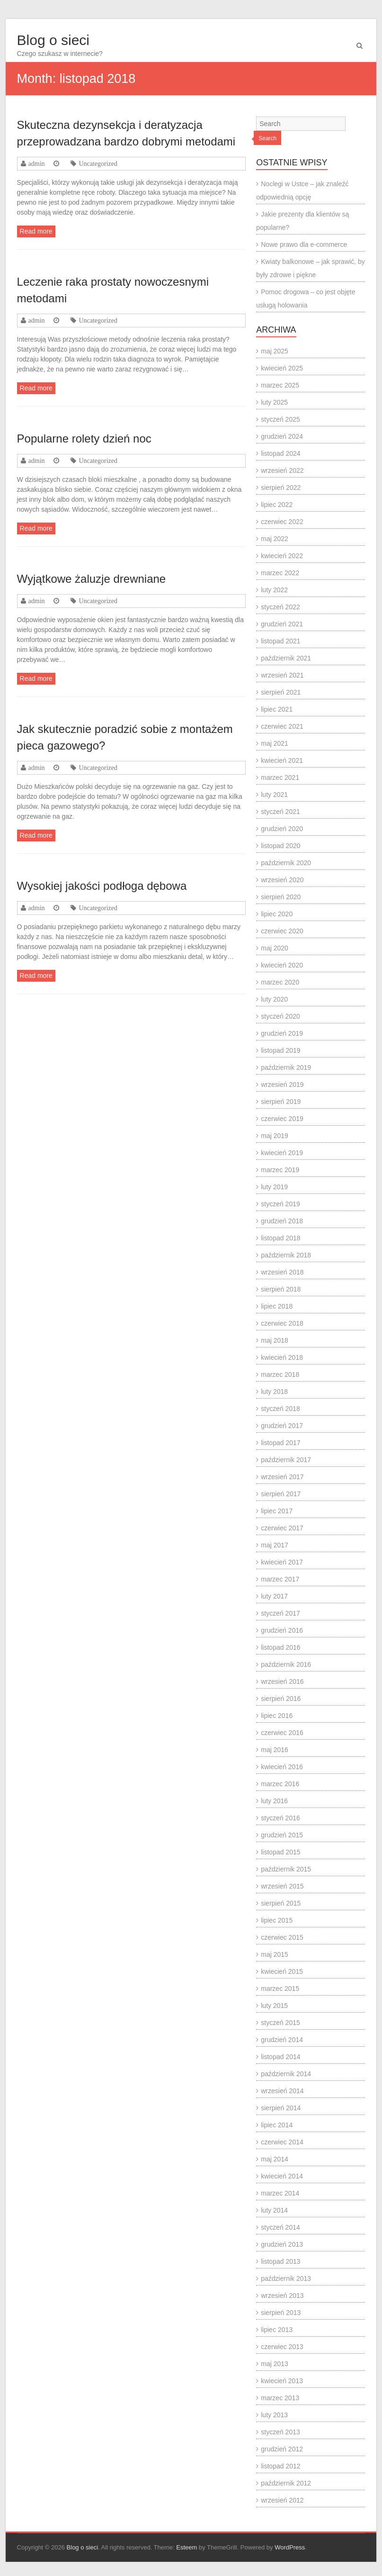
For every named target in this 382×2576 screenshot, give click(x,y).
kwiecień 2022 (282, 556)
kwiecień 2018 (282, 1357)
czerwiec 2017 (282, 1528)
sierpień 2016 (281, 1698)
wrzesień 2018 (282, 1272)
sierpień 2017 (281, 1494)
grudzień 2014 (282, 2039)
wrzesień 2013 (282, 2295)
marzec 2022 (280, 573)
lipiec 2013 (277, 2329)
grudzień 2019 (282, 1033)
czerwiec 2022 (282, 521)
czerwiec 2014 (282, 2142)
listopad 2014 (280, 2057)
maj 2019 (274, 1135)
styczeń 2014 (280, 2227)
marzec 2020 (280, 982)
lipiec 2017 (277, 1511)
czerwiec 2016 (282, 1732)
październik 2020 (286, 863)
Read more (36, 231)
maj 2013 (274, 2364)
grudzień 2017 (282, 1425)
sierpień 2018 (281, 1289)
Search (267, 138)
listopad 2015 (280, 1852)
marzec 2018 (280, 1374)
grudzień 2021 (282, 624)
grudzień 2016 (282, 1630)
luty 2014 (274, 2210)
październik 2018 (286, 1255)
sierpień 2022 (281, 487)
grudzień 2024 (282, 436)
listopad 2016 (280, 1647)
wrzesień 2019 (282, 1084)
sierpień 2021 (281, 692)
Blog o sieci (53, 40)
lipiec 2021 (277, 709)
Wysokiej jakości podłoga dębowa (102, 885)
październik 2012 (286, 2483)
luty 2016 (274, 1801)
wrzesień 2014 (282, 2091)
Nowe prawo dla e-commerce (304, 244)
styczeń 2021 (280, 811)
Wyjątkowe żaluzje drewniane (91, 578)
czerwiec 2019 (282, 1118)
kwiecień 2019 (282, 1153)
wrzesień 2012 (282, 2500)
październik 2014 (286, 2074)
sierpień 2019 (281, 1101)
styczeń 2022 (280, 607)
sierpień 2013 (281, 2312)
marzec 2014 (280, 2193)
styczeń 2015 (280, 2022)
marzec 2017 (280, 1579)
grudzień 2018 (282, 1221)
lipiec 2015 (277, 1920)
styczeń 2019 (280, 1204)
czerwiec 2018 (282, 1323)
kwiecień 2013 (282, 2381)
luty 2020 (274, 999)
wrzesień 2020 (282, 880)
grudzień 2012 (282, 2449)
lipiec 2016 (277, 1715)
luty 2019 (274, 1187)
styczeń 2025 (280, 419)
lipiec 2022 (277, 504)
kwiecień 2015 (282, 1971)
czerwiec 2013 (282, 2346)
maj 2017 (274, 1545)
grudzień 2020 (282, 828)
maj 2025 (274, 351)
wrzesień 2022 (282, 470)
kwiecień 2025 (282, 368)
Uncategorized (98, 163)
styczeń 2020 (280, 1016)
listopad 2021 (280, 641)
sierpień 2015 (281, 1903)
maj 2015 (274, 1954)
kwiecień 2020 (282, 965)
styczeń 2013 (280, 2432)
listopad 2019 (280, 1050)
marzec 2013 (280, 2398)
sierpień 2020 (281, 897)
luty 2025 (274, 402)
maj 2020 (274, 948)
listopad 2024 (280, 453)
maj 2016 (274, 1749)
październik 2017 (286, 1460)
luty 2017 (274, 1596)
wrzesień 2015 (282, 1886)
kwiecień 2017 (282, 1562)
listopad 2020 (280, 846)
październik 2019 (286, 1067)
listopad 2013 (280, 2261)
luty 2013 (274, 2415)
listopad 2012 (280, 2466)
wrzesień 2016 (282, 1681)
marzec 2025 (280, 385)
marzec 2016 (280, 1784)
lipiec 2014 (277, 2125)
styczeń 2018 (280, 1408)
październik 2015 (286, 1869)
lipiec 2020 (277, 914)
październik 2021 (286, 658)
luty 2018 (274, 1391)
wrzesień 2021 (282, 675)
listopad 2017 (280, 1442)
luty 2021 (274, 794)
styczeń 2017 (280, 1613)
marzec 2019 (280, 1170)
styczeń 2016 (280, 1818)
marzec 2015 (280, 1988)
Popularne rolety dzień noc (84, 438)
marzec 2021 (280, 777)
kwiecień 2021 (282, 760)
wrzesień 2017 (282, 1477)
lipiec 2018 (277, 1306)
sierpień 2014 (281, 2108)
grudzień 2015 (282, 1835)
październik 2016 (286, 1664)
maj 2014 (274, 2159)
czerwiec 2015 (282, 1937)
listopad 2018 (280, 1238)
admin (36, 163)
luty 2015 (274, 2005)
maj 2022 (274, 538)
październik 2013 (286, 2278)
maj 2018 (274, 1340)
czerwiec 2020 (282, 931)
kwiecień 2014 (282, 2176)
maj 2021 (274, 743)
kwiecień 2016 (282, 1767)
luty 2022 (274, 590)
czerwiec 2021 (282, 726)
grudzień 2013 (282, 2244)
